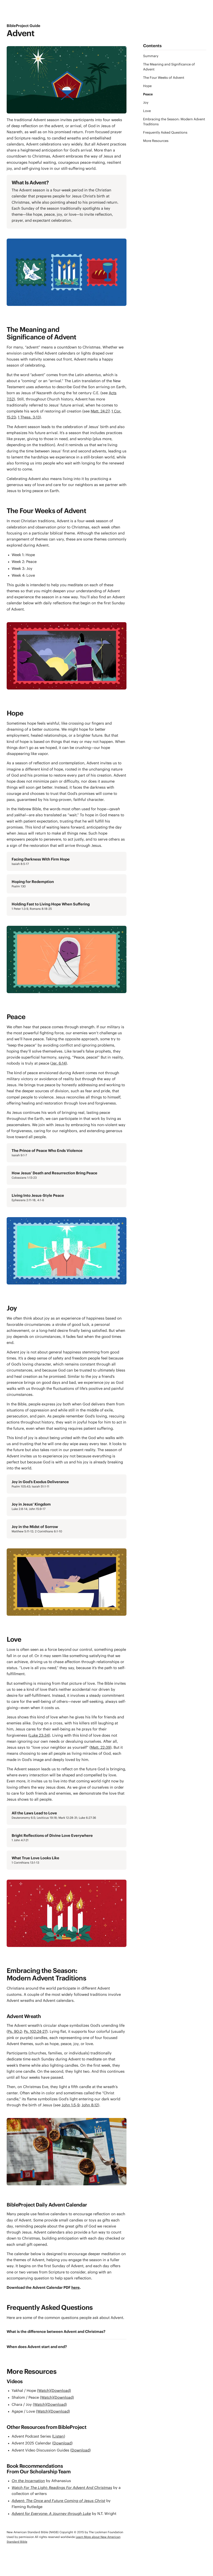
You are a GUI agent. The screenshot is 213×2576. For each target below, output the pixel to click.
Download (62, 2443)
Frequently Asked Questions (165, 132)
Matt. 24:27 (100, 411)
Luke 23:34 (39, 1735)
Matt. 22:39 (100, 1747)
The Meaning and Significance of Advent (169, 66)
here (75, 2287)
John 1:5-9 (70, 2105)
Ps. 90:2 (15, 2031)
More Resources (155, 141)
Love (147, 111)
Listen (58, 2436)
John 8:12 (90, 2105)
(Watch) (44, 2390)
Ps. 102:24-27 (35, 2031)
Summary (150, 56)
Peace (148, 94)
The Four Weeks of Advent (163, 77)
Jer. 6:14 (59, 1063)
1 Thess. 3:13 (29, 417)
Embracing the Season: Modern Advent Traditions (174, 121)
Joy (145, 102)
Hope (147, 86)
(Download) (61, 2390)
